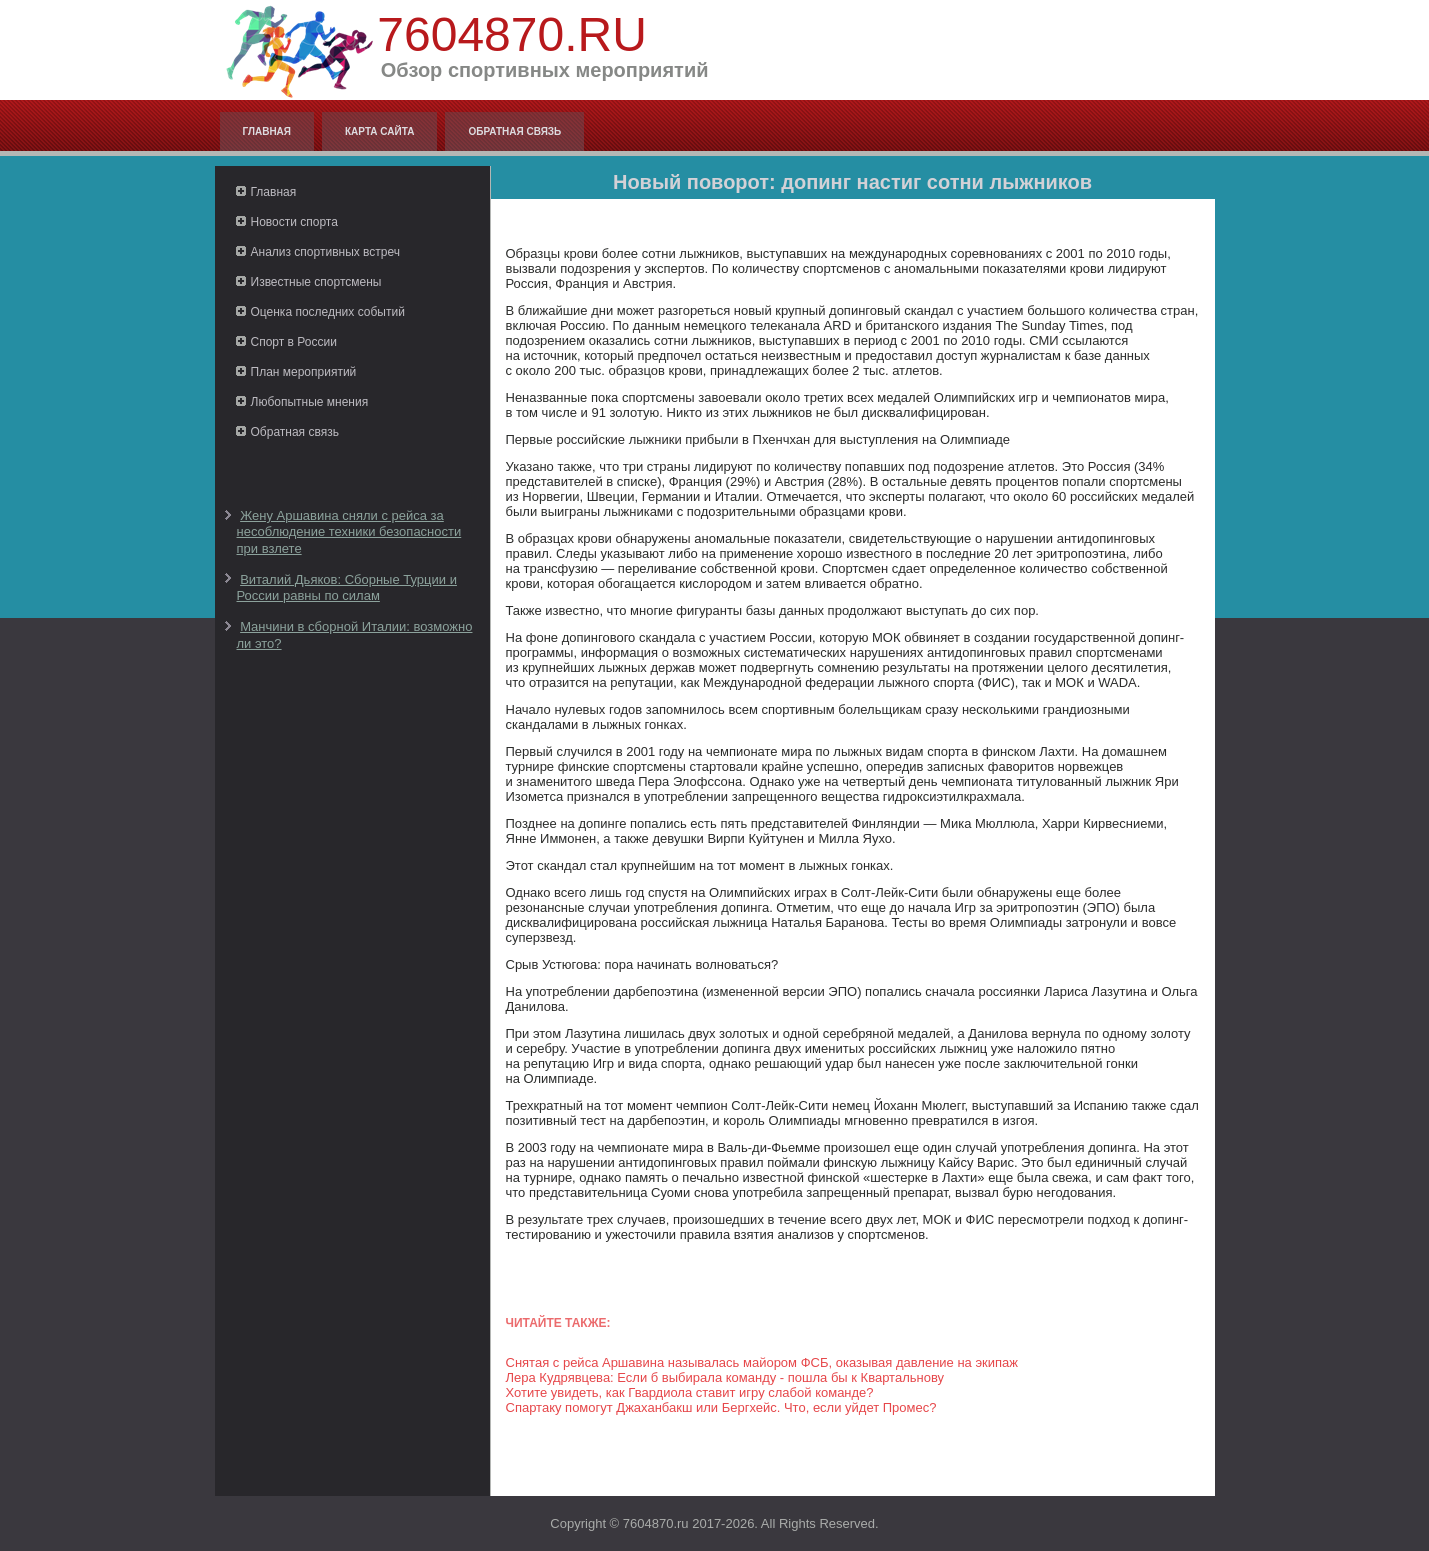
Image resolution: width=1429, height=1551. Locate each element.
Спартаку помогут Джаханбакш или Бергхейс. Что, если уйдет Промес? (721, 1407)
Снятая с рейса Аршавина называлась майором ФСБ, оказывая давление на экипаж (762, 1362)
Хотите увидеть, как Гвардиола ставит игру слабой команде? (690, 1392)
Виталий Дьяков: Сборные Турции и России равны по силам (347, 587)
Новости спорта (294, 222)
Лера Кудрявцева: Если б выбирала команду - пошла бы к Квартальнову (725, 1377)
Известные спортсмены (316, 282)
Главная (267, 131)
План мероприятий (304, 372)
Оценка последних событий (328, 312)
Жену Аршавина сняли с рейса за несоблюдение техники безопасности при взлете (349, 532)
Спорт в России (294, 342)
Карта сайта (379, 131)
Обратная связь (514, 131)
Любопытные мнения (310, 402)
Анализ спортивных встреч (326, 252)
